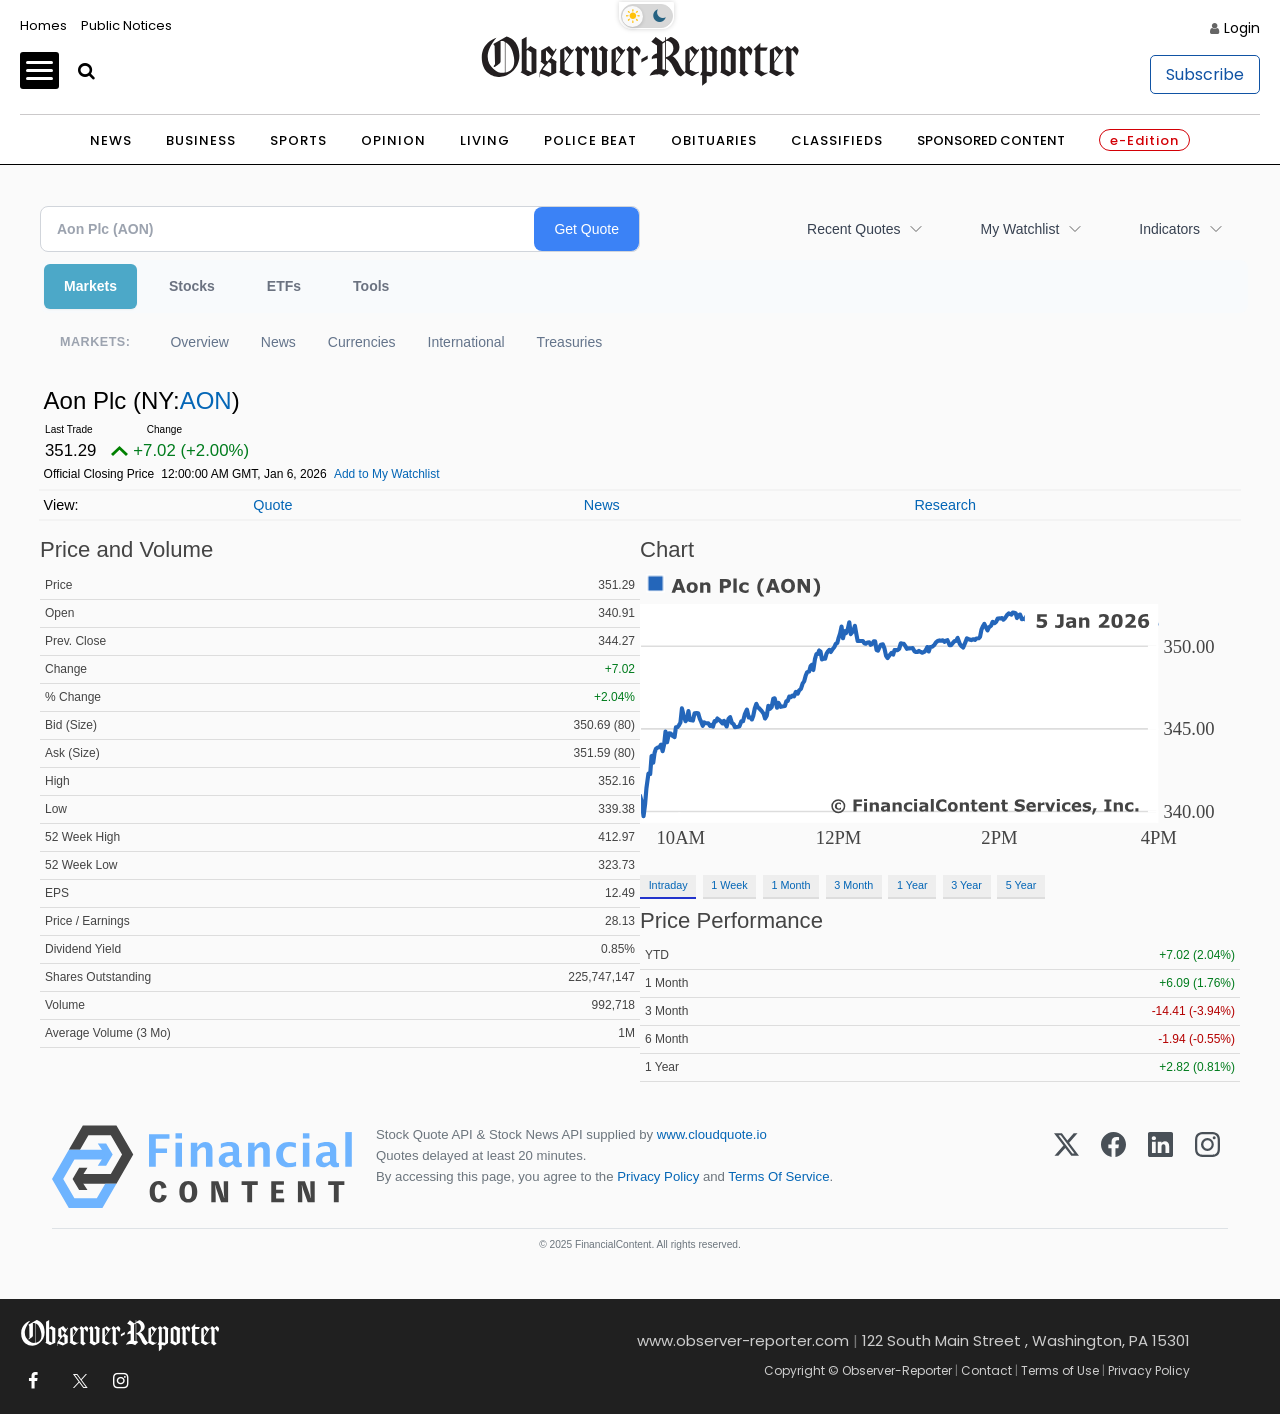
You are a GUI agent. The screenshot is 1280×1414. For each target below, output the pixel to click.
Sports (298, 140)
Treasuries (570, 342)
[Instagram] (1207, 1167)
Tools (371, 286)
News (111, 140)
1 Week (729, 885)
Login (1242, 28)
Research (945, 505)
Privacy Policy (658, 1176)
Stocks (192, 286)
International (466, 342)
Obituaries (714, 140)
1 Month (791, 885)
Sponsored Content (991, 140)
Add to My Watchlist (387, 474)
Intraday (668, 885)
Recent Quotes (853, 229)
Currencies (362, 342)
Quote (272, 505)
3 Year (966, 885)
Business (201, 140)
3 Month (853, 885)
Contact (986, 1370)
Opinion (393, 140)
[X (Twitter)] (1066, 1167)
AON (206, 400)
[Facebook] (1113, 1167)
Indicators (1169, 229)
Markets (90, 286)
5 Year (1021, 885)
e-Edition (1144, 140)
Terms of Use (1060, 1370)
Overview (199, 342)
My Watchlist (1019, 229)
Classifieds (837, 140)
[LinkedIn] (1160, 1167)
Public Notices (126, 25)
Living (485, 140)
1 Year (912, 885)
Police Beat (590, 140)
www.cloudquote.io (712, 1134)
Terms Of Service (778, 1176)
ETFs (284, 286)
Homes (43, 25)
